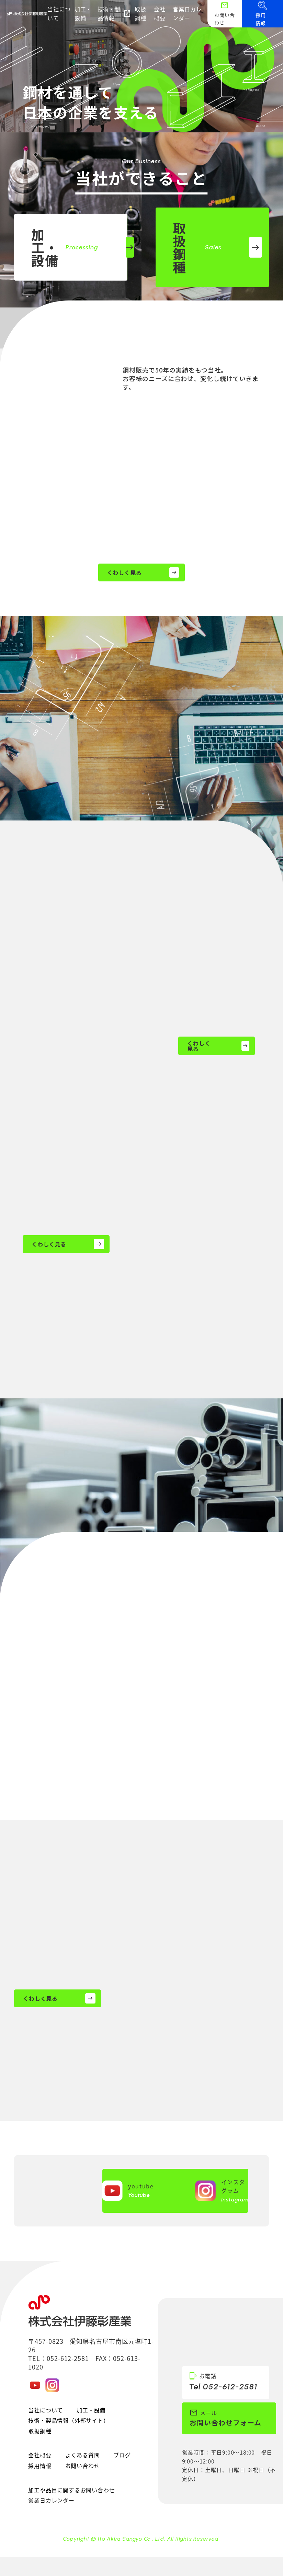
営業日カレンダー (187, 13)
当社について (58, 13)
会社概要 (160, 13)
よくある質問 (82, 2455)
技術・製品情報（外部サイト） (68, 2420)
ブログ (122, 2455)
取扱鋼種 (140, 13)
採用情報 (39, 2465)
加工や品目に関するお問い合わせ (71, 2490)
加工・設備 (83, 13)
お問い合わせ (82, 2465)
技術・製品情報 (115, 13)
